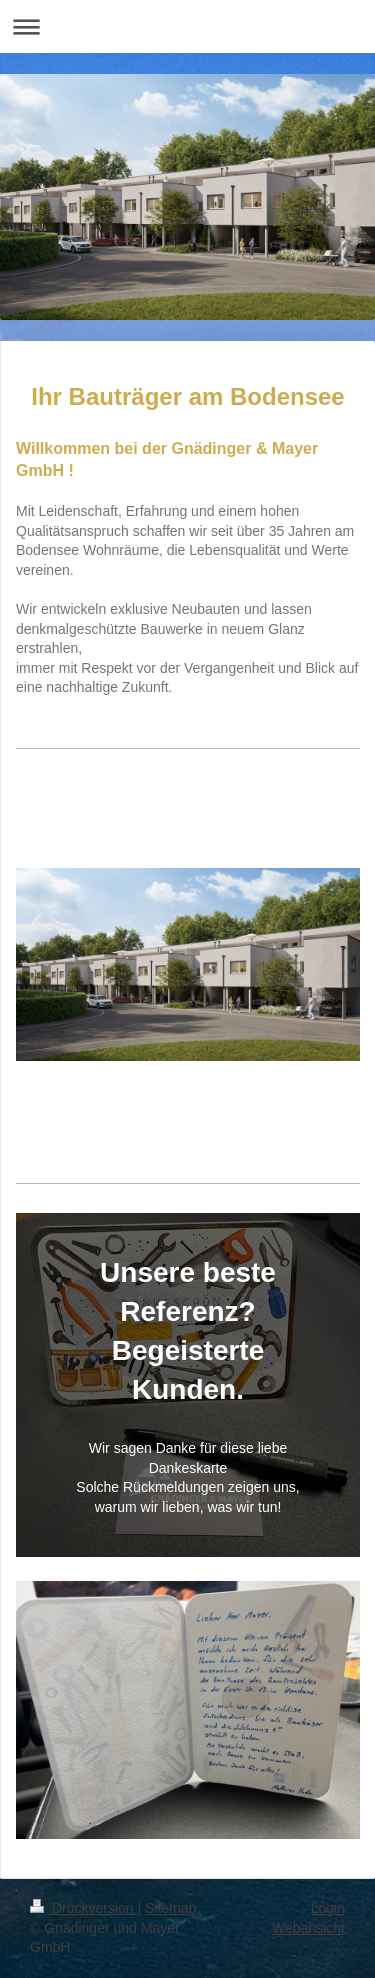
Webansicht (308, 1928)
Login (328, 1908)
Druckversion (83, 1908)
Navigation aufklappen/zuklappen (187, 26)
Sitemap (170, 1908)
